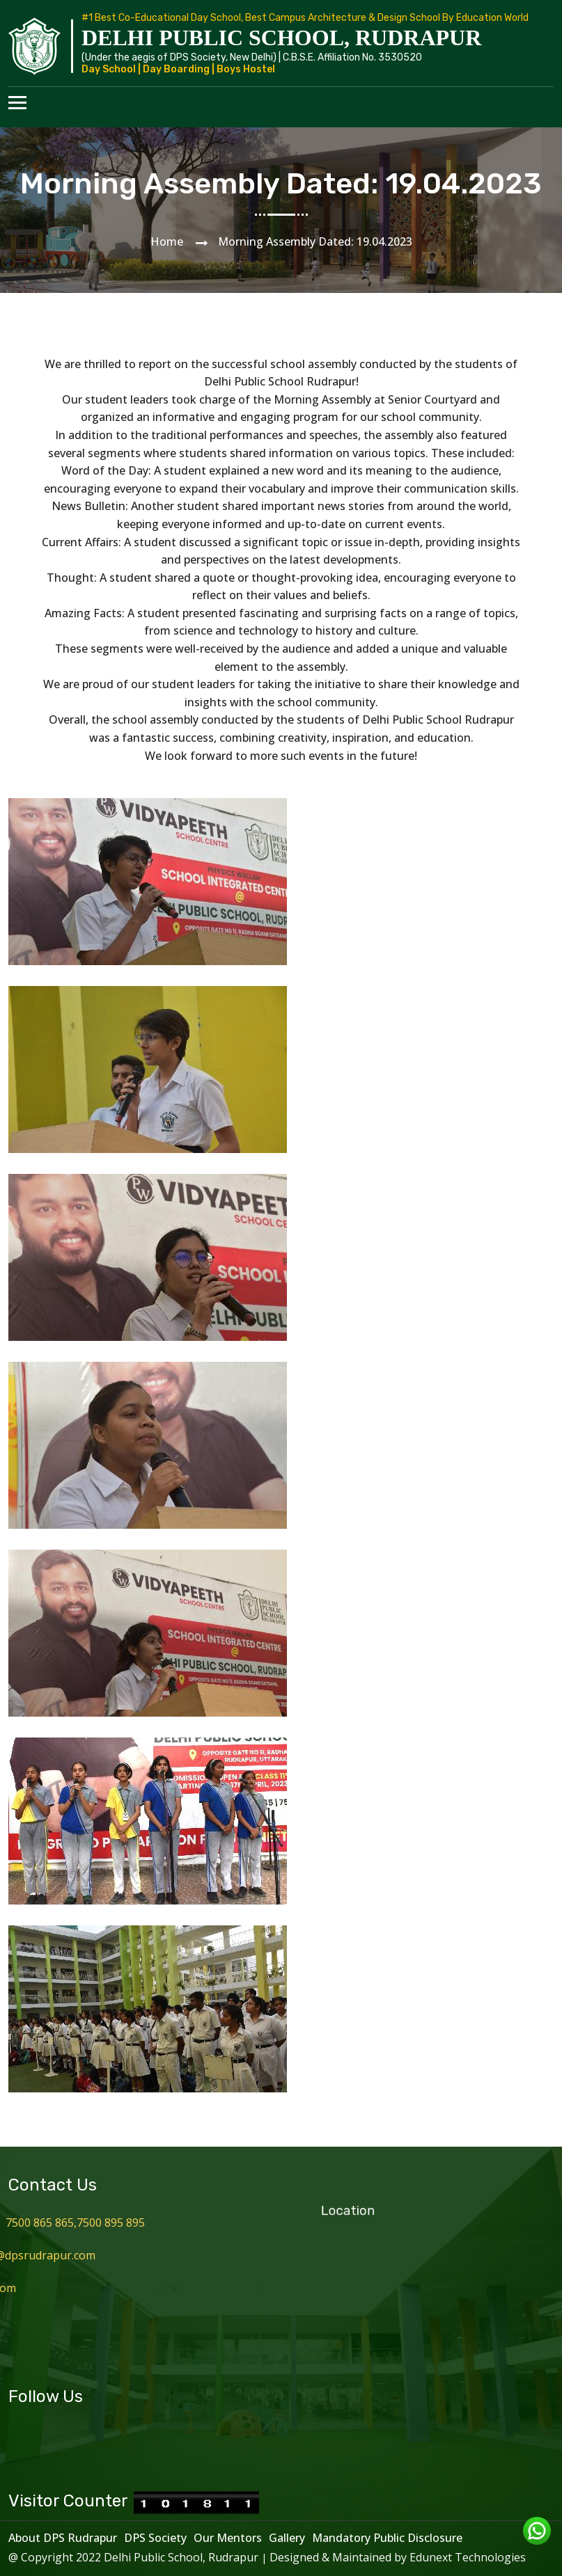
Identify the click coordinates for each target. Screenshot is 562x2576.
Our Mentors (228, 2537)
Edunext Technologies (467, 2557)
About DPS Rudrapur (62, 2537)
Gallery (287, 2537)
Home (166, 241)
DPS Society (155, 2537)
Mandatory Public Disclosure (387, 2537)
